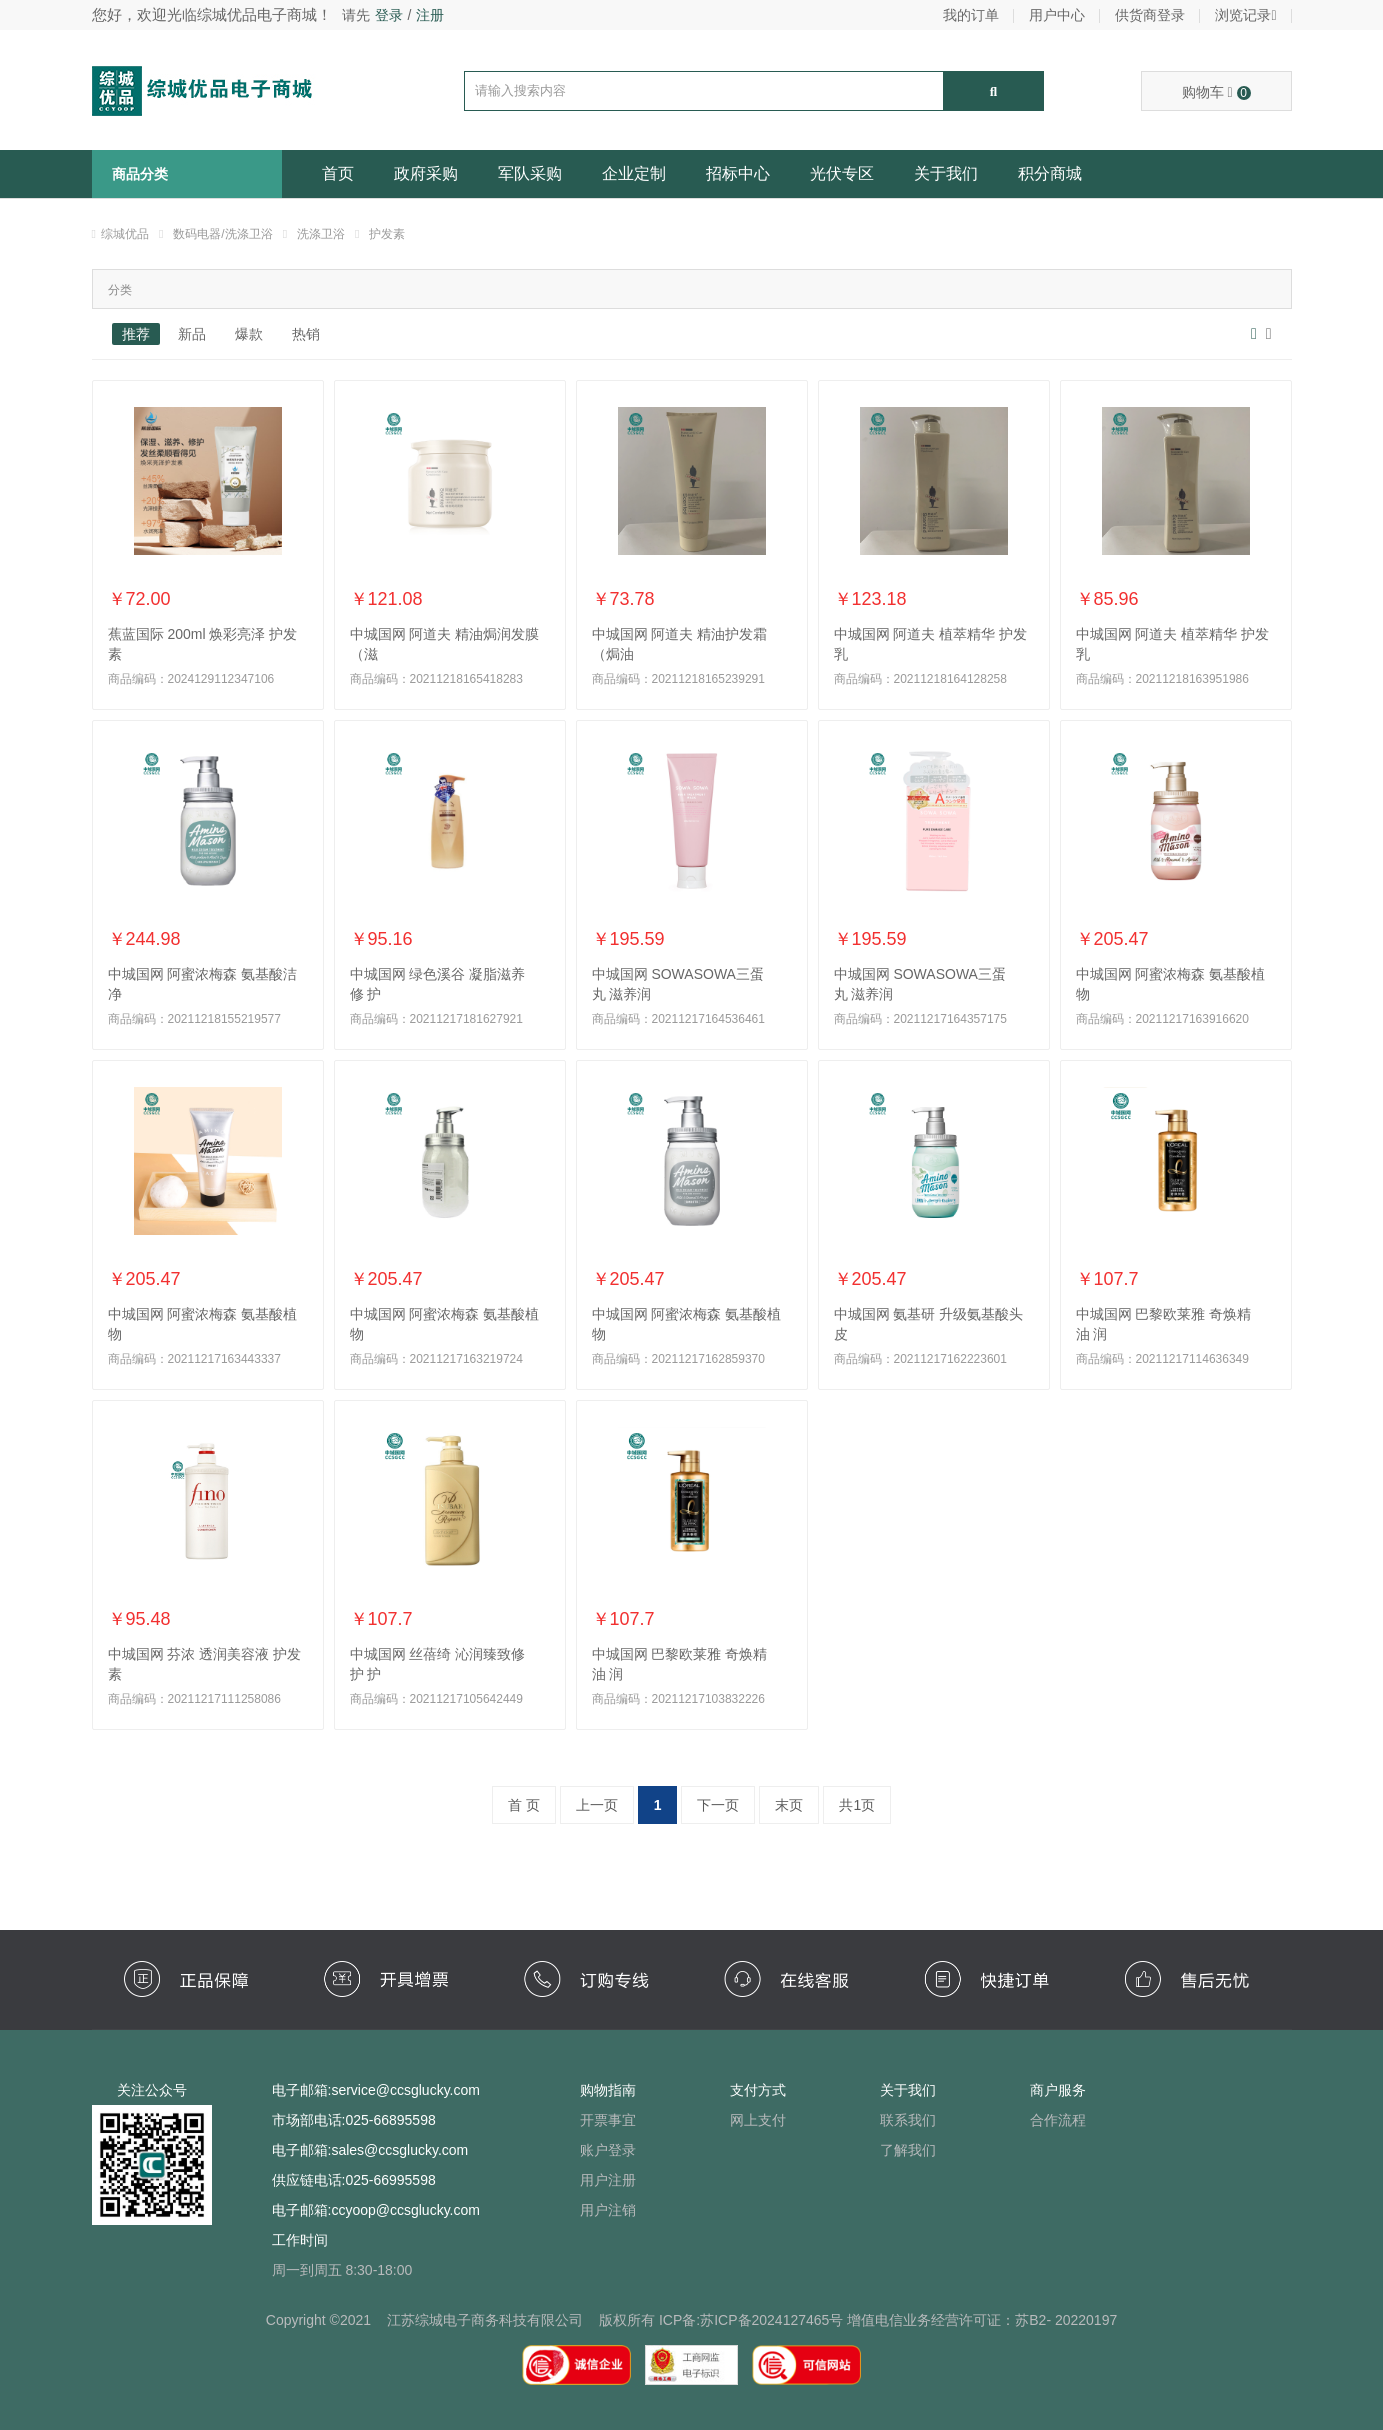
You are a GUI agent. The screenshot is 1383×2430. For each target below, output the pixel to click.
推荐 (136, 334)
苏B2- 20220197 (1066, 2320)
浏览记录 (1245, 15)
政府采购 (426, 173)
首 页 (524, 1805)
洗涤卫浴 (321, 234)
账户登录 (608, 2150)
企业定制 (634, 173)
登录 (389, 15)
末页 (789, 1805)
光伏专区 (842, 173)
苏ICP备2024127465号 (771, 2320)
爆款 (249, 334)
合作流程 (1058, 2120)
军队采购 (530, 173)
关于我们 (946, 173)
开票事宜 (608, 2120)
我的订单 (971, 15)
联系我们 (908, 2120)
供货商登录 (1150, 15)
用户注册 (608, 2180)
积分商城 (1050, 173)
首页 (338, 173)
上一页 (597, 1805)
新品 (192, 334)
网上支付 (758, 2120)
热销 (306, 334)
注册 (430, 15)
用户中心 (1057, 15)
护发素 (387, 234)
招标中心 (738, 173)
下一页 (718, 1805)
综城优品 (125, 234)
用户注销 (608, 2210)
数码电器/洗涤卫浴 (222, 234)
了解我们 (908, 2150)
